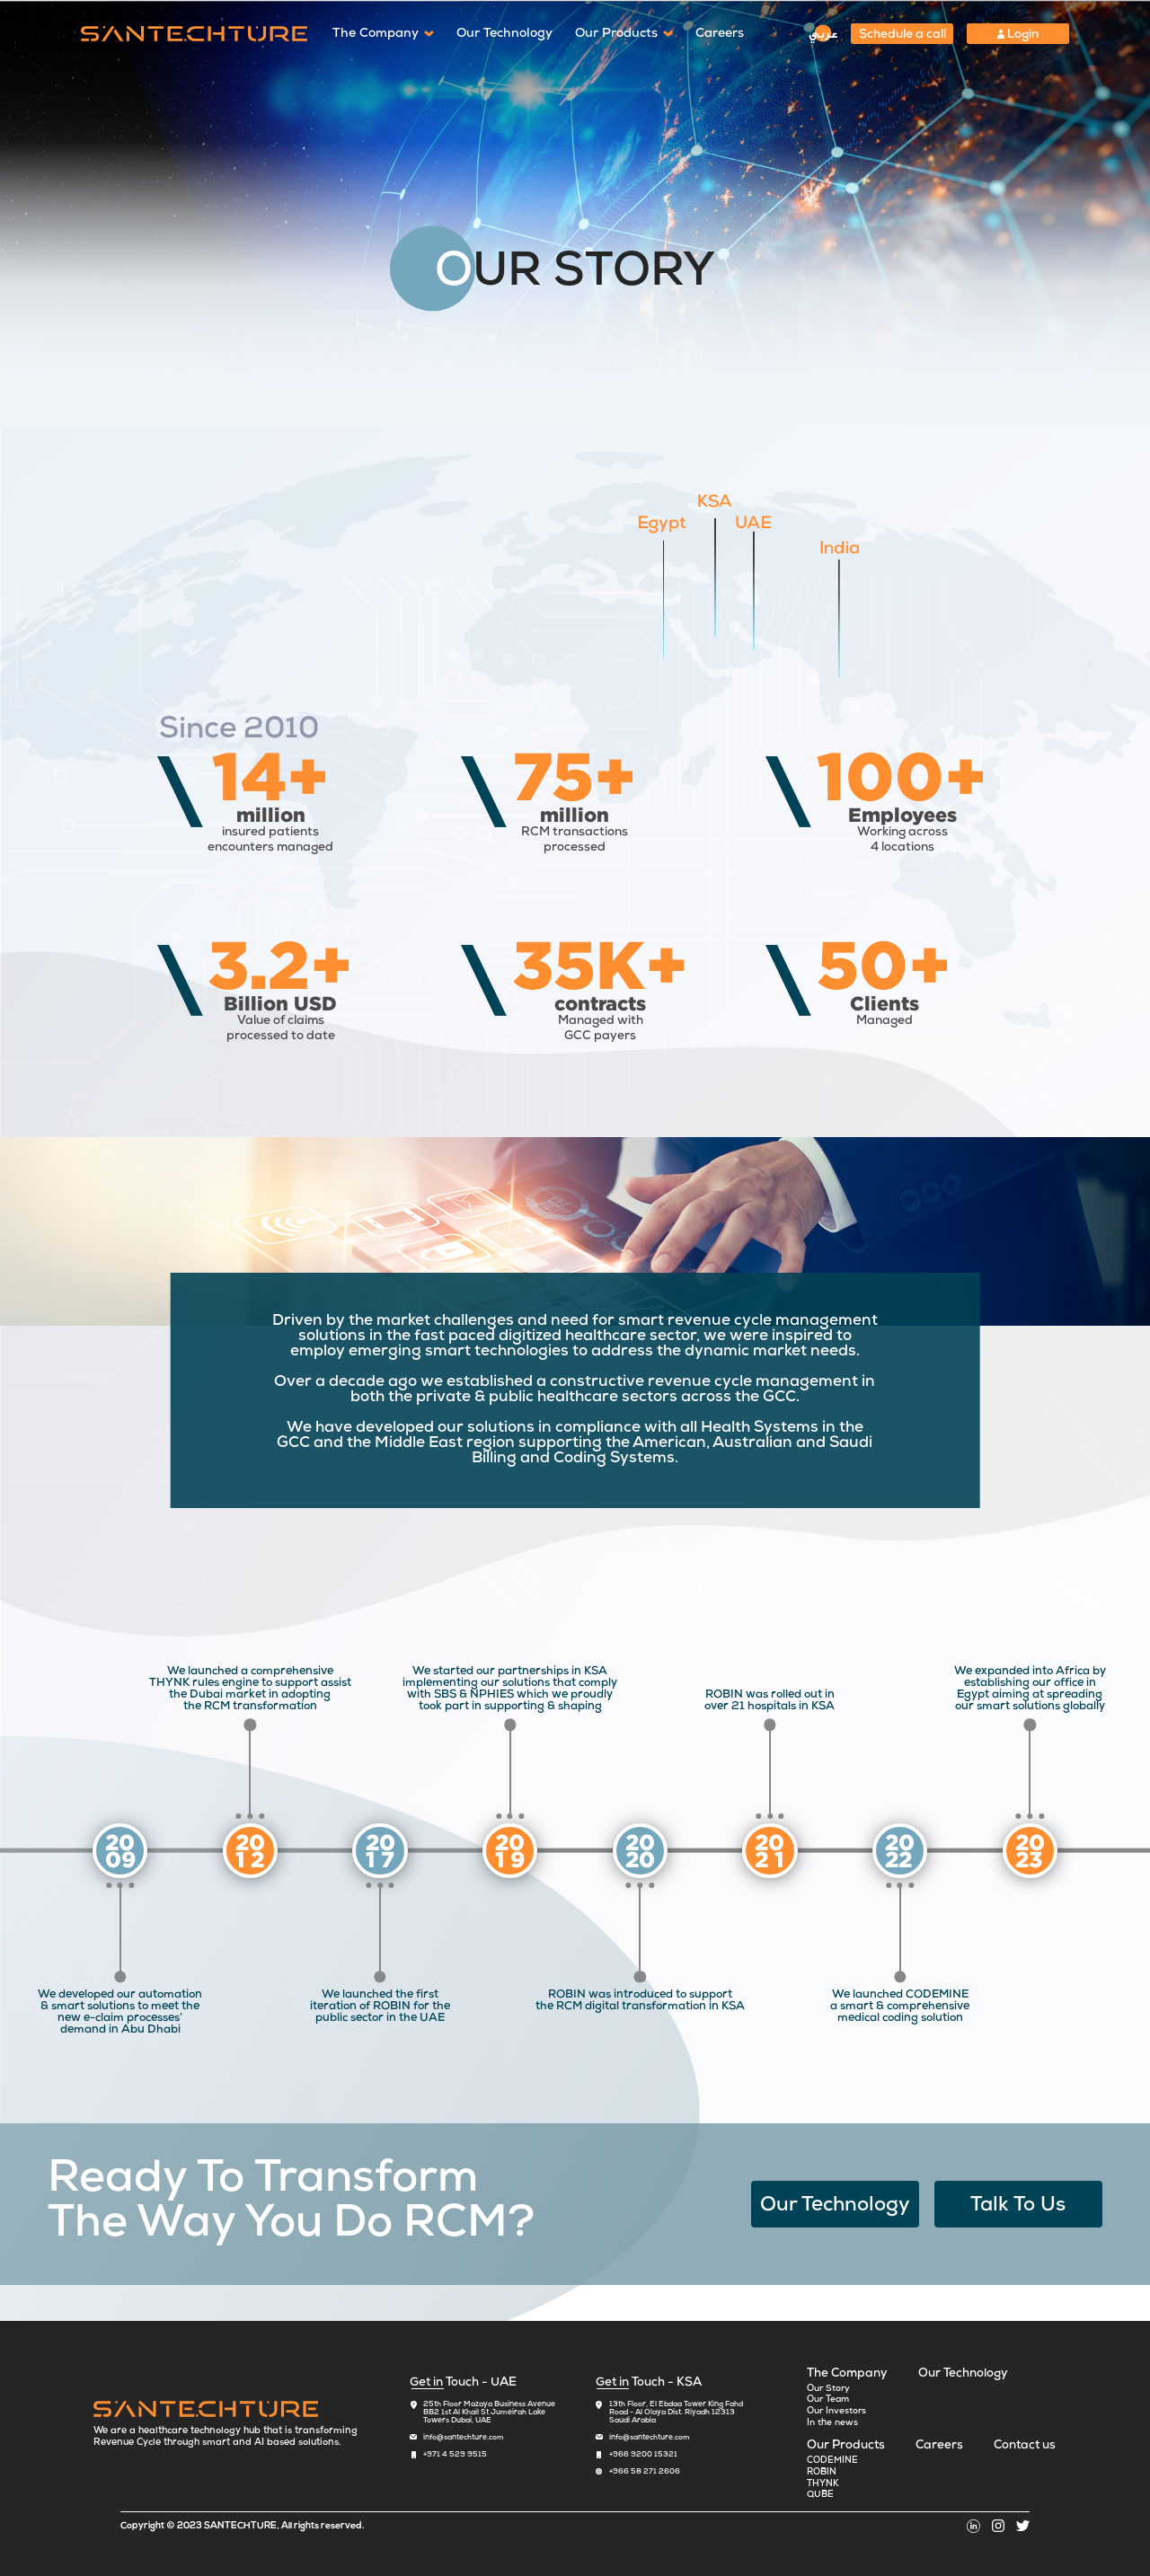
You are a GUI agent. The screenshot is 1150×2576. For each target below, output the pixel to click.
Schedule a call (902, 35)
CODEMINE (832, 2461)
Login (1018, 35)
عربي (823, 33)
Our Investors (836, 2411)
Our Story (828, 2389)
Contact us (1025, 2446)
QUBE (820, 2495)
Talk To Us (1018, 2206)
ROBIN (821, 2472)
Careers (719, 34)
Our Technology (504, 34)
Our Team (828, 2399)
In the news (832, 2423)
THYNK (823, 2484)
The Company (375, 34)
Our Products (616, 34)
